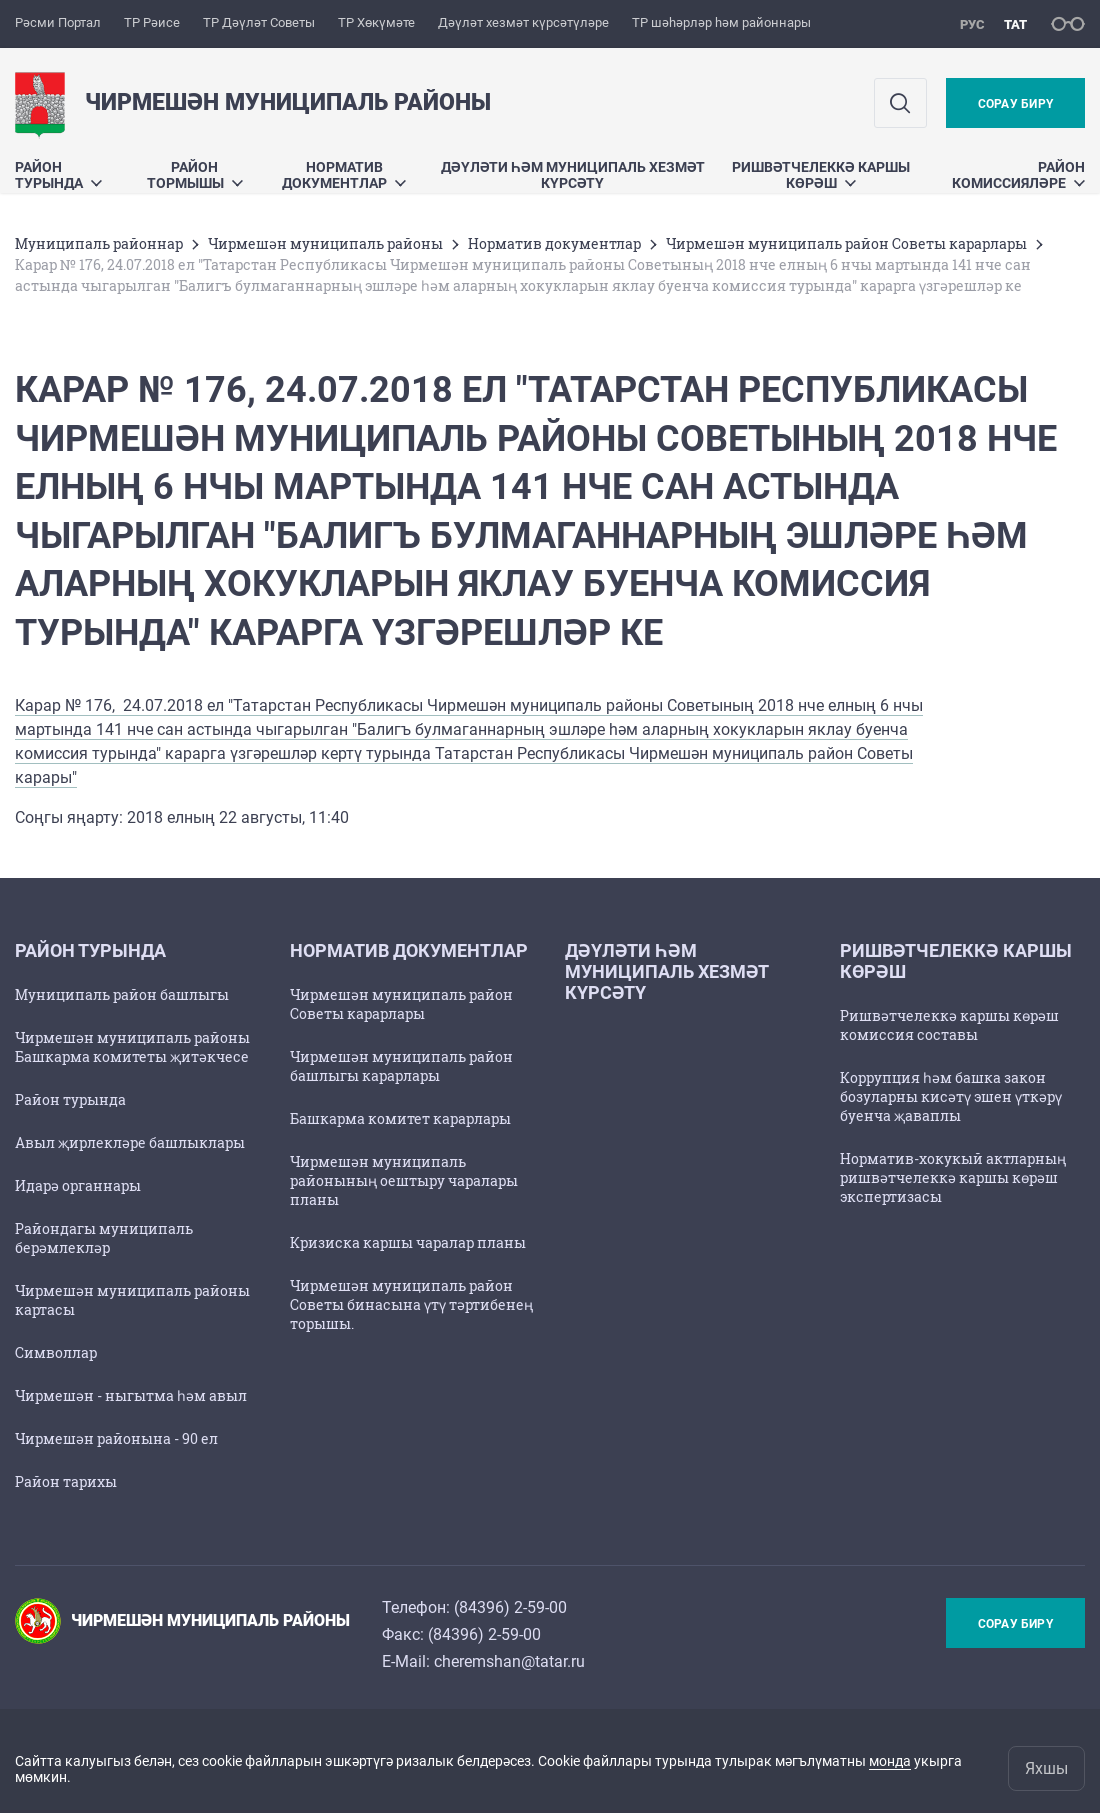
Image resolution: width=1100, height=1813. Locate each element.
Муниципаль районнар (99, 243)
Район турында (58, 175)
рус (972, 24)
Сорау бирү (1015, 104)
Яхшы (1046, 1768)
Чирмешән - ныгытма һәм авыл (131, 1395)
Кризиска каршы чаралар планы (408, 1242)
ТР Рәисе (152, 22)
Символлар (56, 1352)
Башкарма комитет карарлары (400, 1118)
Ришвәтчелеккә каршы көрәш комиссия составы (949, 1025)
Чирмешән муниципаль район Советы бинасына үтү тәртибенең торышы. (411, 1304)
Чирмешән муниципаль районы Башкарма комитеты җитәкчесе (132, 1047)
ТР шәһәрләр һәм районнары (721, 22)
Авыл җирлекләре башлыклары (130, 1142)
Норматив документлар (344, 175)
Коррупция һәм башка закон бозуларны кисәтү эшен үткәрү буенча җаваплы (951, 1096)
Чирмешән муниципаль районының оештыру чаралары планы (404, 1180)
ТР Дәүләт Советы (259, 22)
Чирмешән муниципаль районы (325, 243)
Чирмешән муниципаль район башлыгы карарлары (401, 1066)
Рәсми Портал (58, 22)
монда (890, 1761)
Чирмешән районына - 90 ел (116, 1438)
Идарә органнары (78, 1185)
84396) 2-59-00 (513, 1607)
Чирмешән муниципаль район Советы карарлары (846, 243)
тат (1015, 24)
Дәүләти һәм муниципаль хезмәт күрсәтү (573, 175)
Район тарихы (66, 1481)
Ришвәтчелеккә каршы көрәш (821, 175)
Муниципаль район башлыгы (122, 994)
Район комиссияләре (1018, 175)
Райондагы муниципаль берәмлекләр (104, 1238)
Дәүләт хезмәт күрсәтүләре (523, 22)
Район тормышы (195, 175)
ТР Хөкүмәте (376, 22)
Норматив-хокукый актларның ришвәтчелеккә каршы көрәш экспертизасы (953, 1177)
